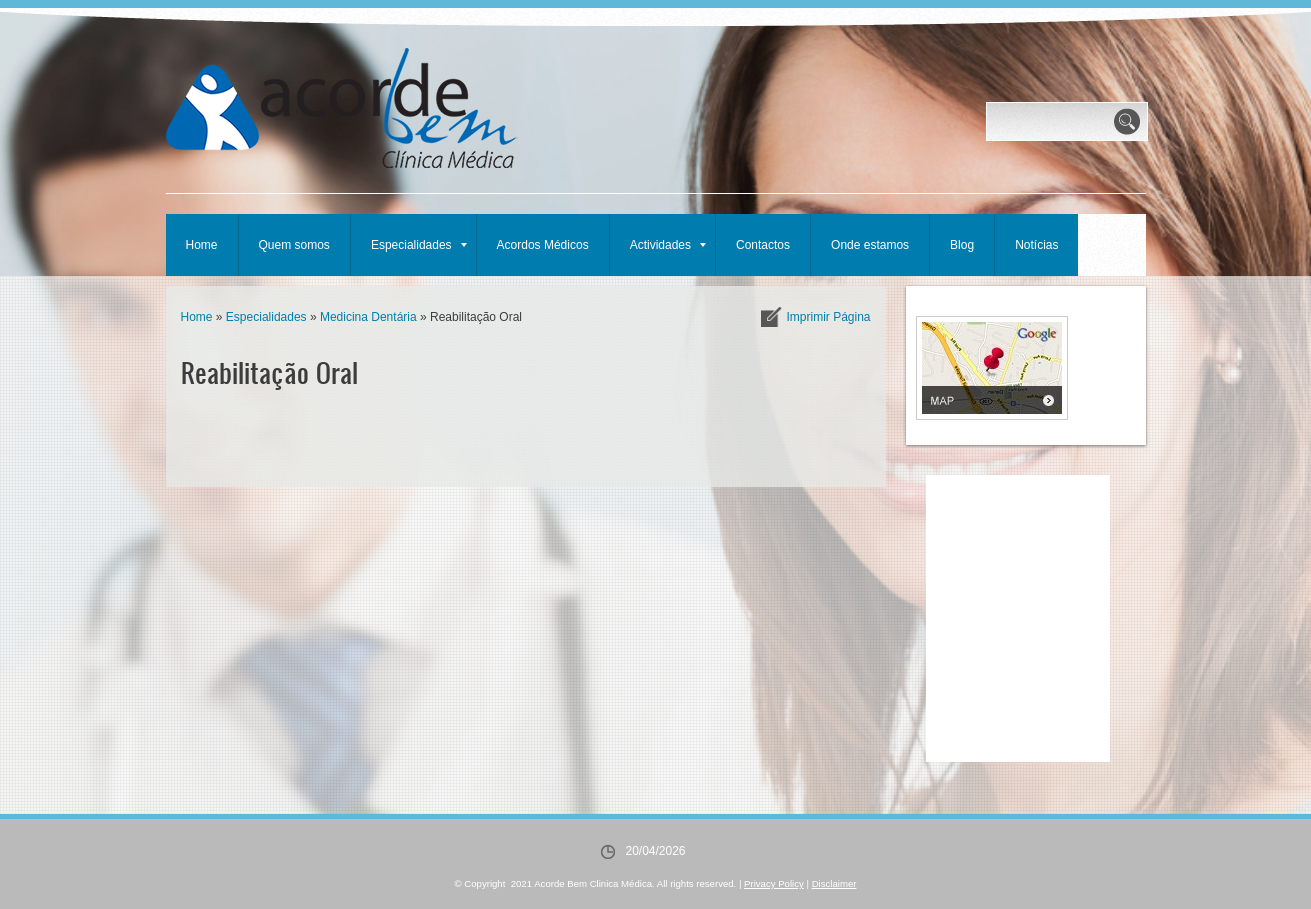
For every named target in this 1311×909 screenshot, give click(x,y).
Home (202, 245)
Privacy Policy (774, 883)
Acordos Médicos (543, 245)
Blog (962, 245)
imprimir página (828, 317)
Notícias (1036, 245)
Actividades (668, 245)
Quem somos (294, 245)
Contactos (763, 245)
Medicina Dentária (368, 317)
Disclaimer (834, 883)
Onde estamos (870, 245)
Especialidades (419, 245)
